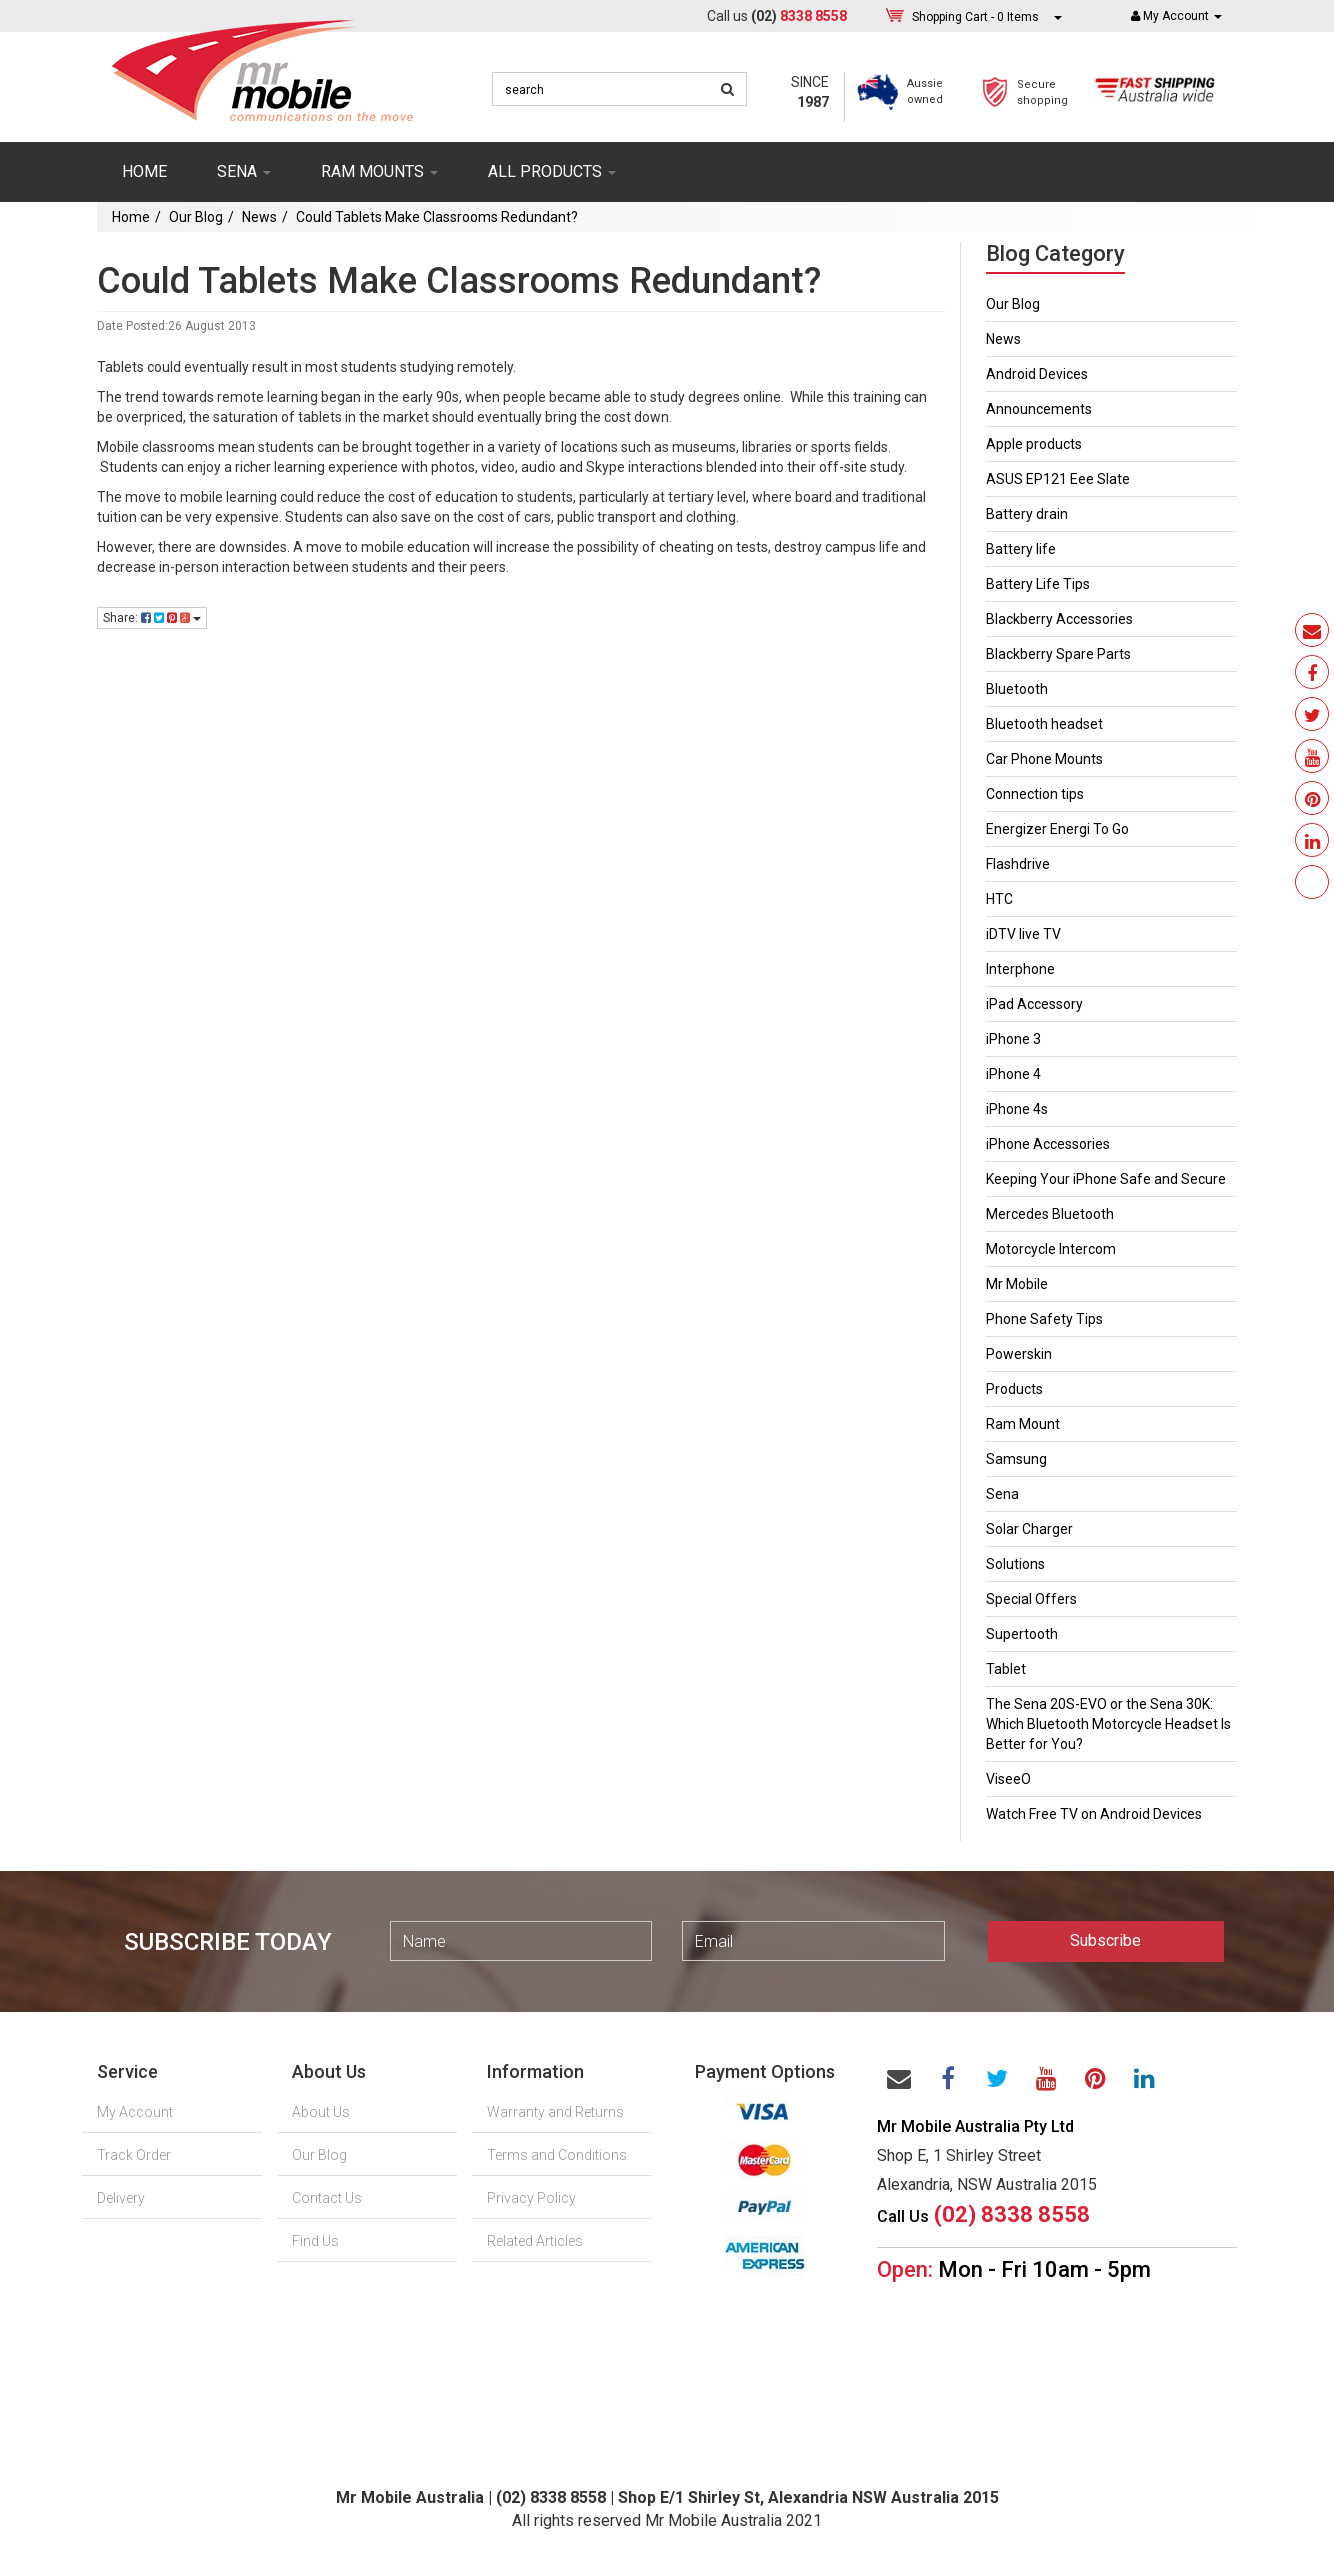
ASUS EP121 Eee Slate (1058, 479)
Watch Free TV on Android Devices (1094, 1814)
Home (144, 171)
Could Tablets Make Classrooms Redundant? (437, 217)
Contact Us (327, 2198)
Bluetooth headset (1044, 724)
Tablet (1006, 1669)
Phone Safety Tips (1044, 1319)
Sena (1002, 1494)
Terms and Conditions (557, 2155)
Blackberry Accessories (1059, 619)
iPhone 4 (1013, 1074)
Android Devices (1037, 374)
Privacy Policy (531, 2198)
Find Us (315, 2241)
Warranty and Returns (555, 2112)
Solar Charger (1029, 1529)
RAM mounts (379, 171)
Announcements (1039, 409)
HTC (999, 899)
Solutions (1015, 1564)
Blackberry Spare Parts (1058, 654)
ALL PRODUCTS (552, 171)
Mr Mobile (1017, 1284)
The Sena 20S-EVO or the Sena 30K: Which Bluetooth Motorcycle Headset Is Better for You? (1108, 1724)
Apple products (1034, 444)
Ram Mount (1023, 1424)
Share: (152, 618)
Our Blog (196, 217)
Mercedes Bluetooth (1050, 1214)
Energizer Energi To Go (1057, 829)
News (259, 217)
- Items (975, 16)
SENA (244, 171)
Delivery (121, 2198)
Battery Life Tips (1038, 584)
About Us (321, 2112)
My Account (135, 2112)
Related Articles (535, 2241)
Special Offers (1031, 1599)
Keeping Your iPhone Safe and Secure (1106, 1179)
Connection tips (1035, 794)
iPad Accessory (1034, 1004)
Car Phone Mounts (1044, 759)
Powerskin (1019, 1354)
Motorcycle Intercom (1051, 1249)
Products (1014, 1389)
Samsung (1016, 1459)
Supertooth (1022, 1634)
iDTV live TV (1023, 934)
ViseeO (1008, 1779)
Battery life (1021, 549)
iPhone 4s (1017, 1109)
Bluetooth (1017, 689)
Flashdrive (1018, 864)
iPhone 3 (1013, 1039)
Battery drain (1027, 514)
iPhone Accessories (1048, 1144)
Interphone (1020, 969)
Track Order (134, 2155)
